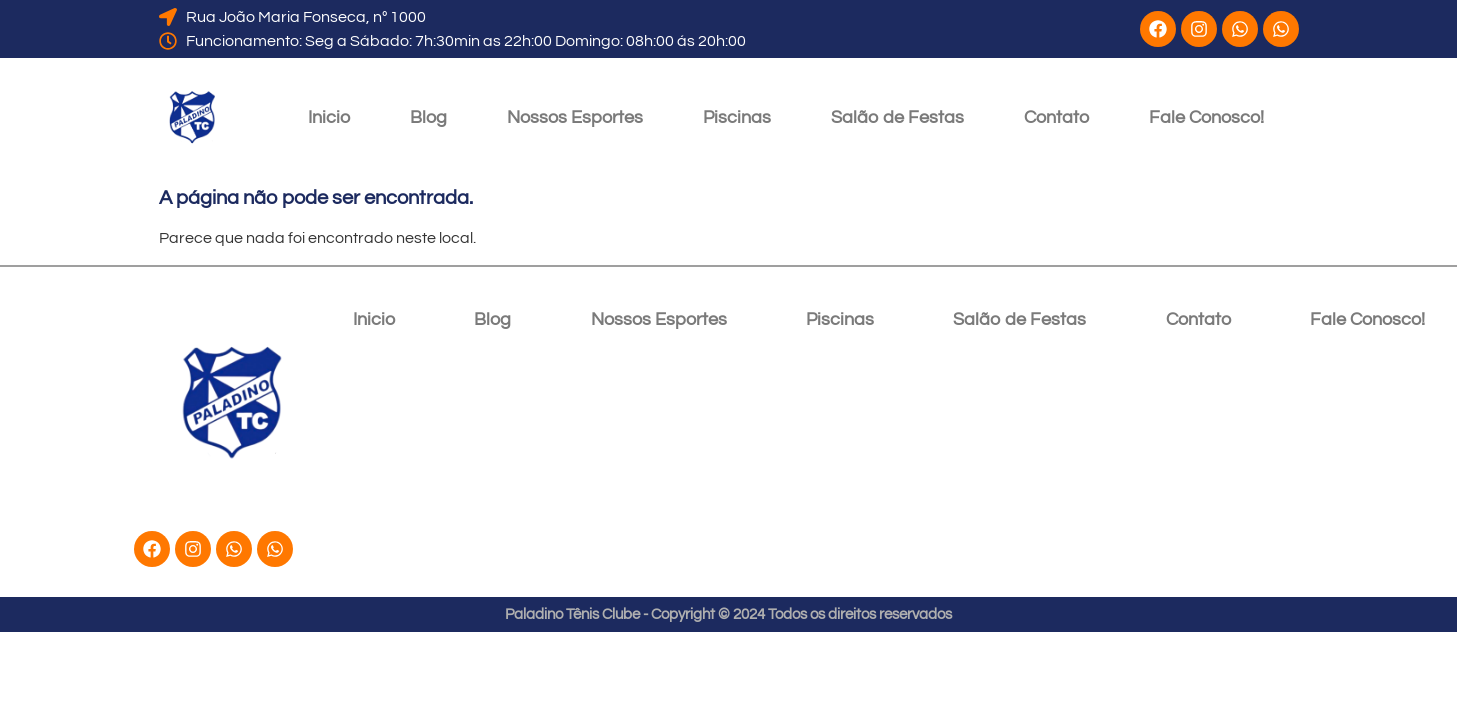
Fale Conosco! (1206, 117)
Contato (1056, 117)
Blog (428, 117)
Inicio (329, 117)
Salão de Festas (897, 117)
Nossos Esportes (575, 117)
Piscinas (737, 117)
